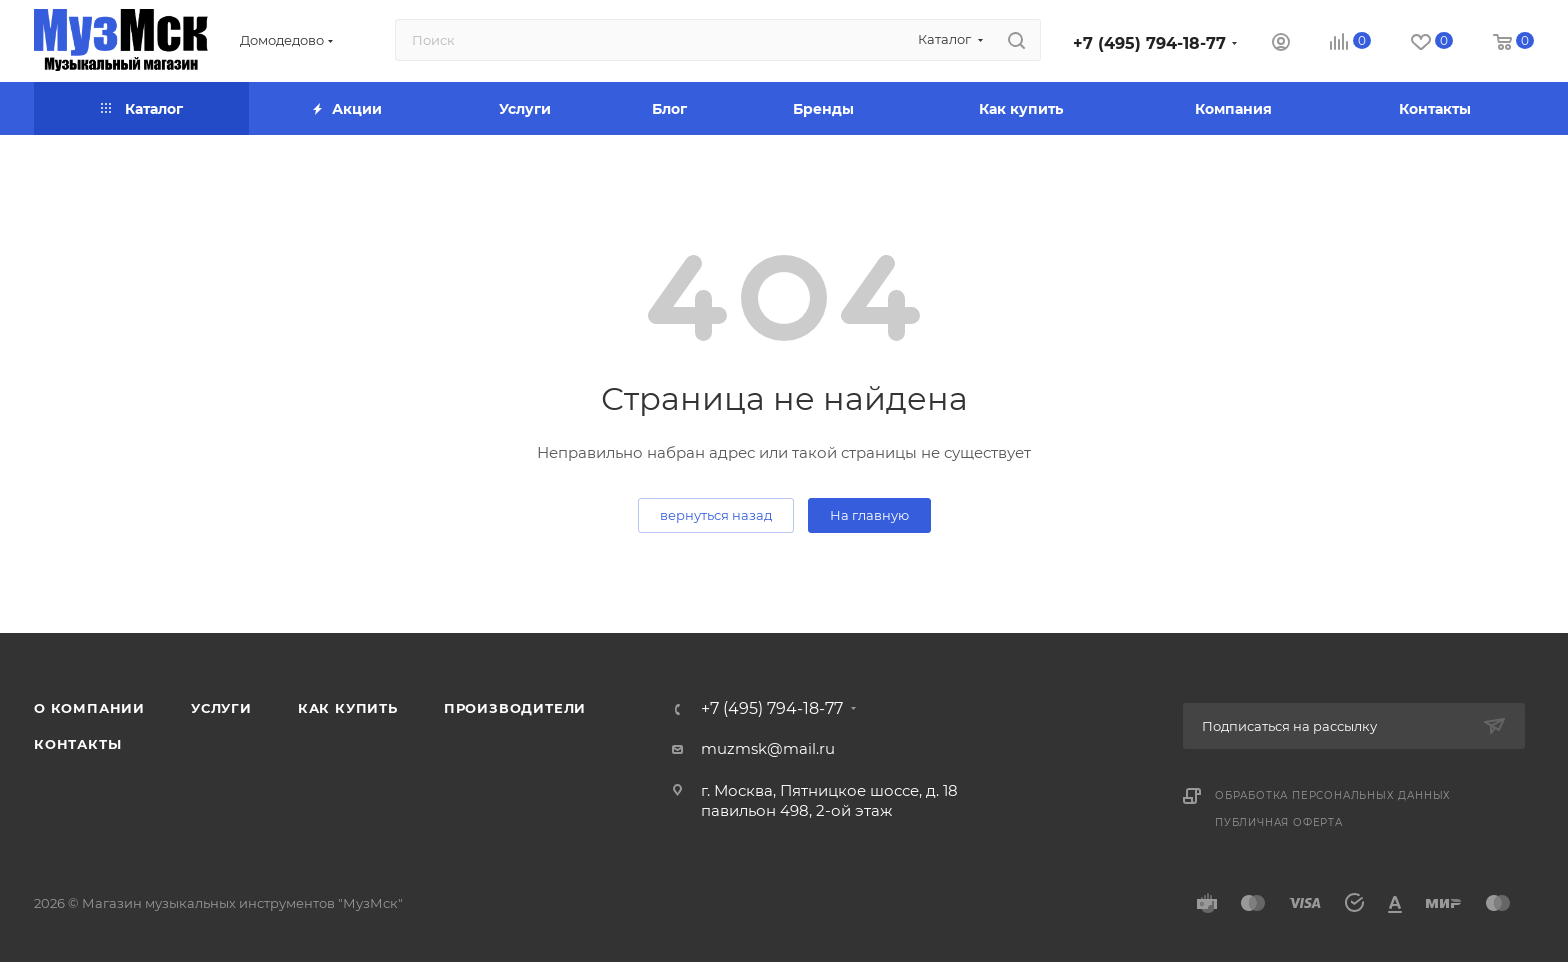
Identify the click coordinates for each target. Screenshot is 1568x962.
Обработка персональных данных (1333, 795)
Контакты (77, 744)
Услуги (221, 708)
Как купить (348, 708)
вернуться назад (716, 515)
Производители (515, 708)
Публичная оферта (1279, 822)
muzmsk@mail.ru (768, 748)
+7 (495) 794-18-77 (1149, 43)
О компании (89, 708)
